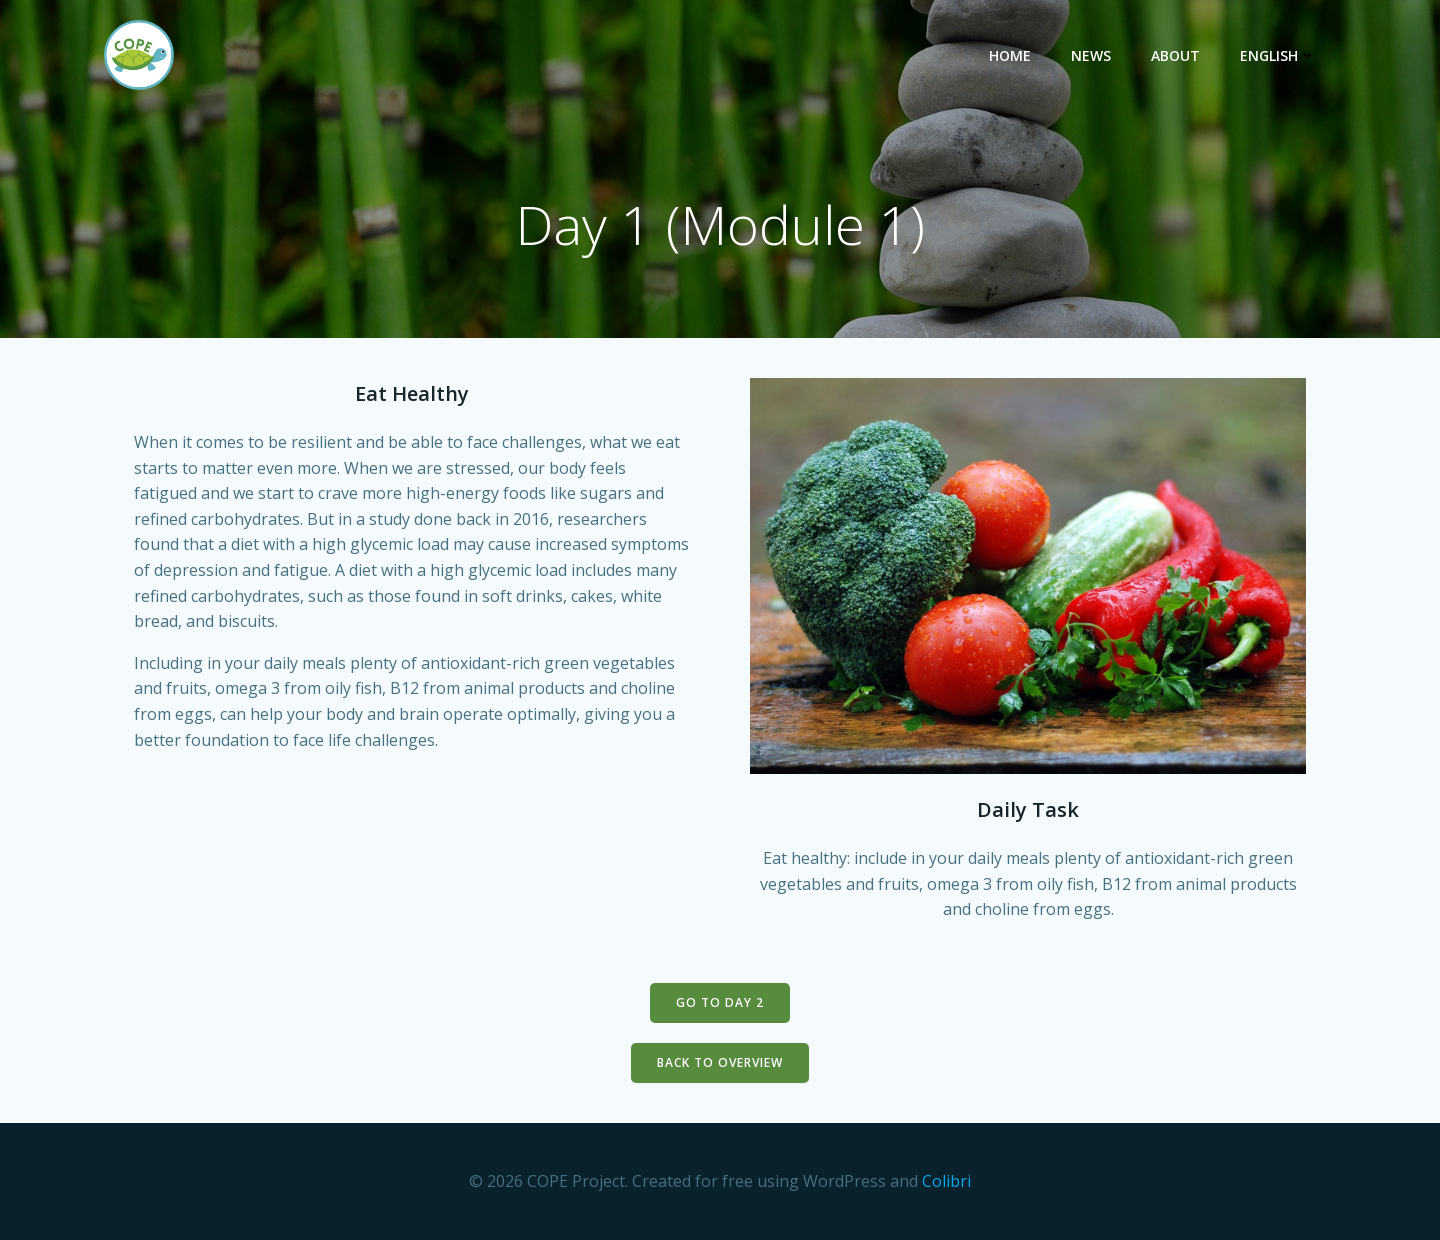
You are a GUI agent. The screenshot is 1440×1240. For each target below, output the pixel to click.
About (1175, 55)
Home (1010, 55)
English (1278, 55)
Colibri (946, 1181)
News (1091, 55)
